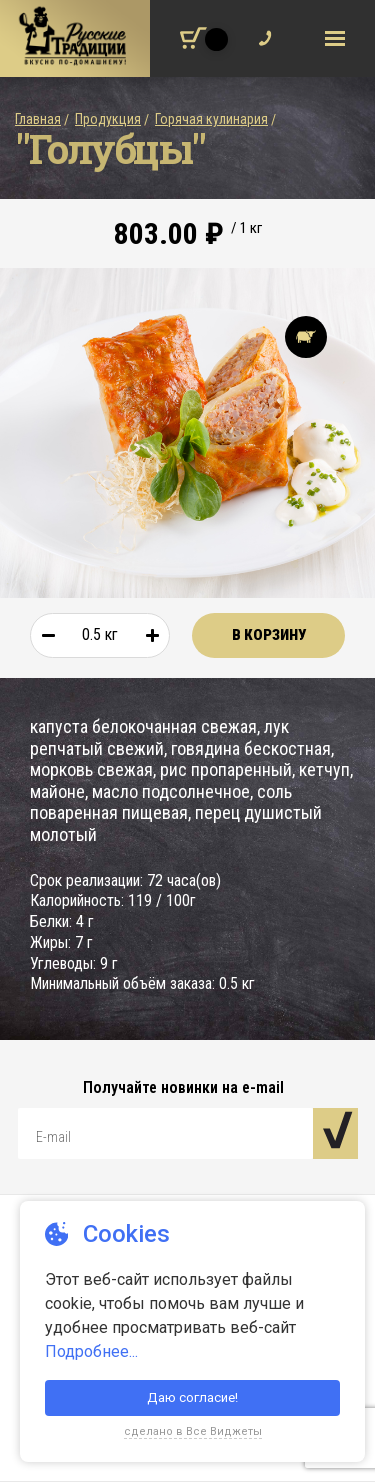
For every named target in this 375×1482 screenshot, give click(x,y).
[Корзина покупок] (193, 38)
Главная (38, 119)
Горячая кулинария (211, 119)
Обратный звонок (260, 32)
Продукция (108, 119)
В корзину (269, 635)
